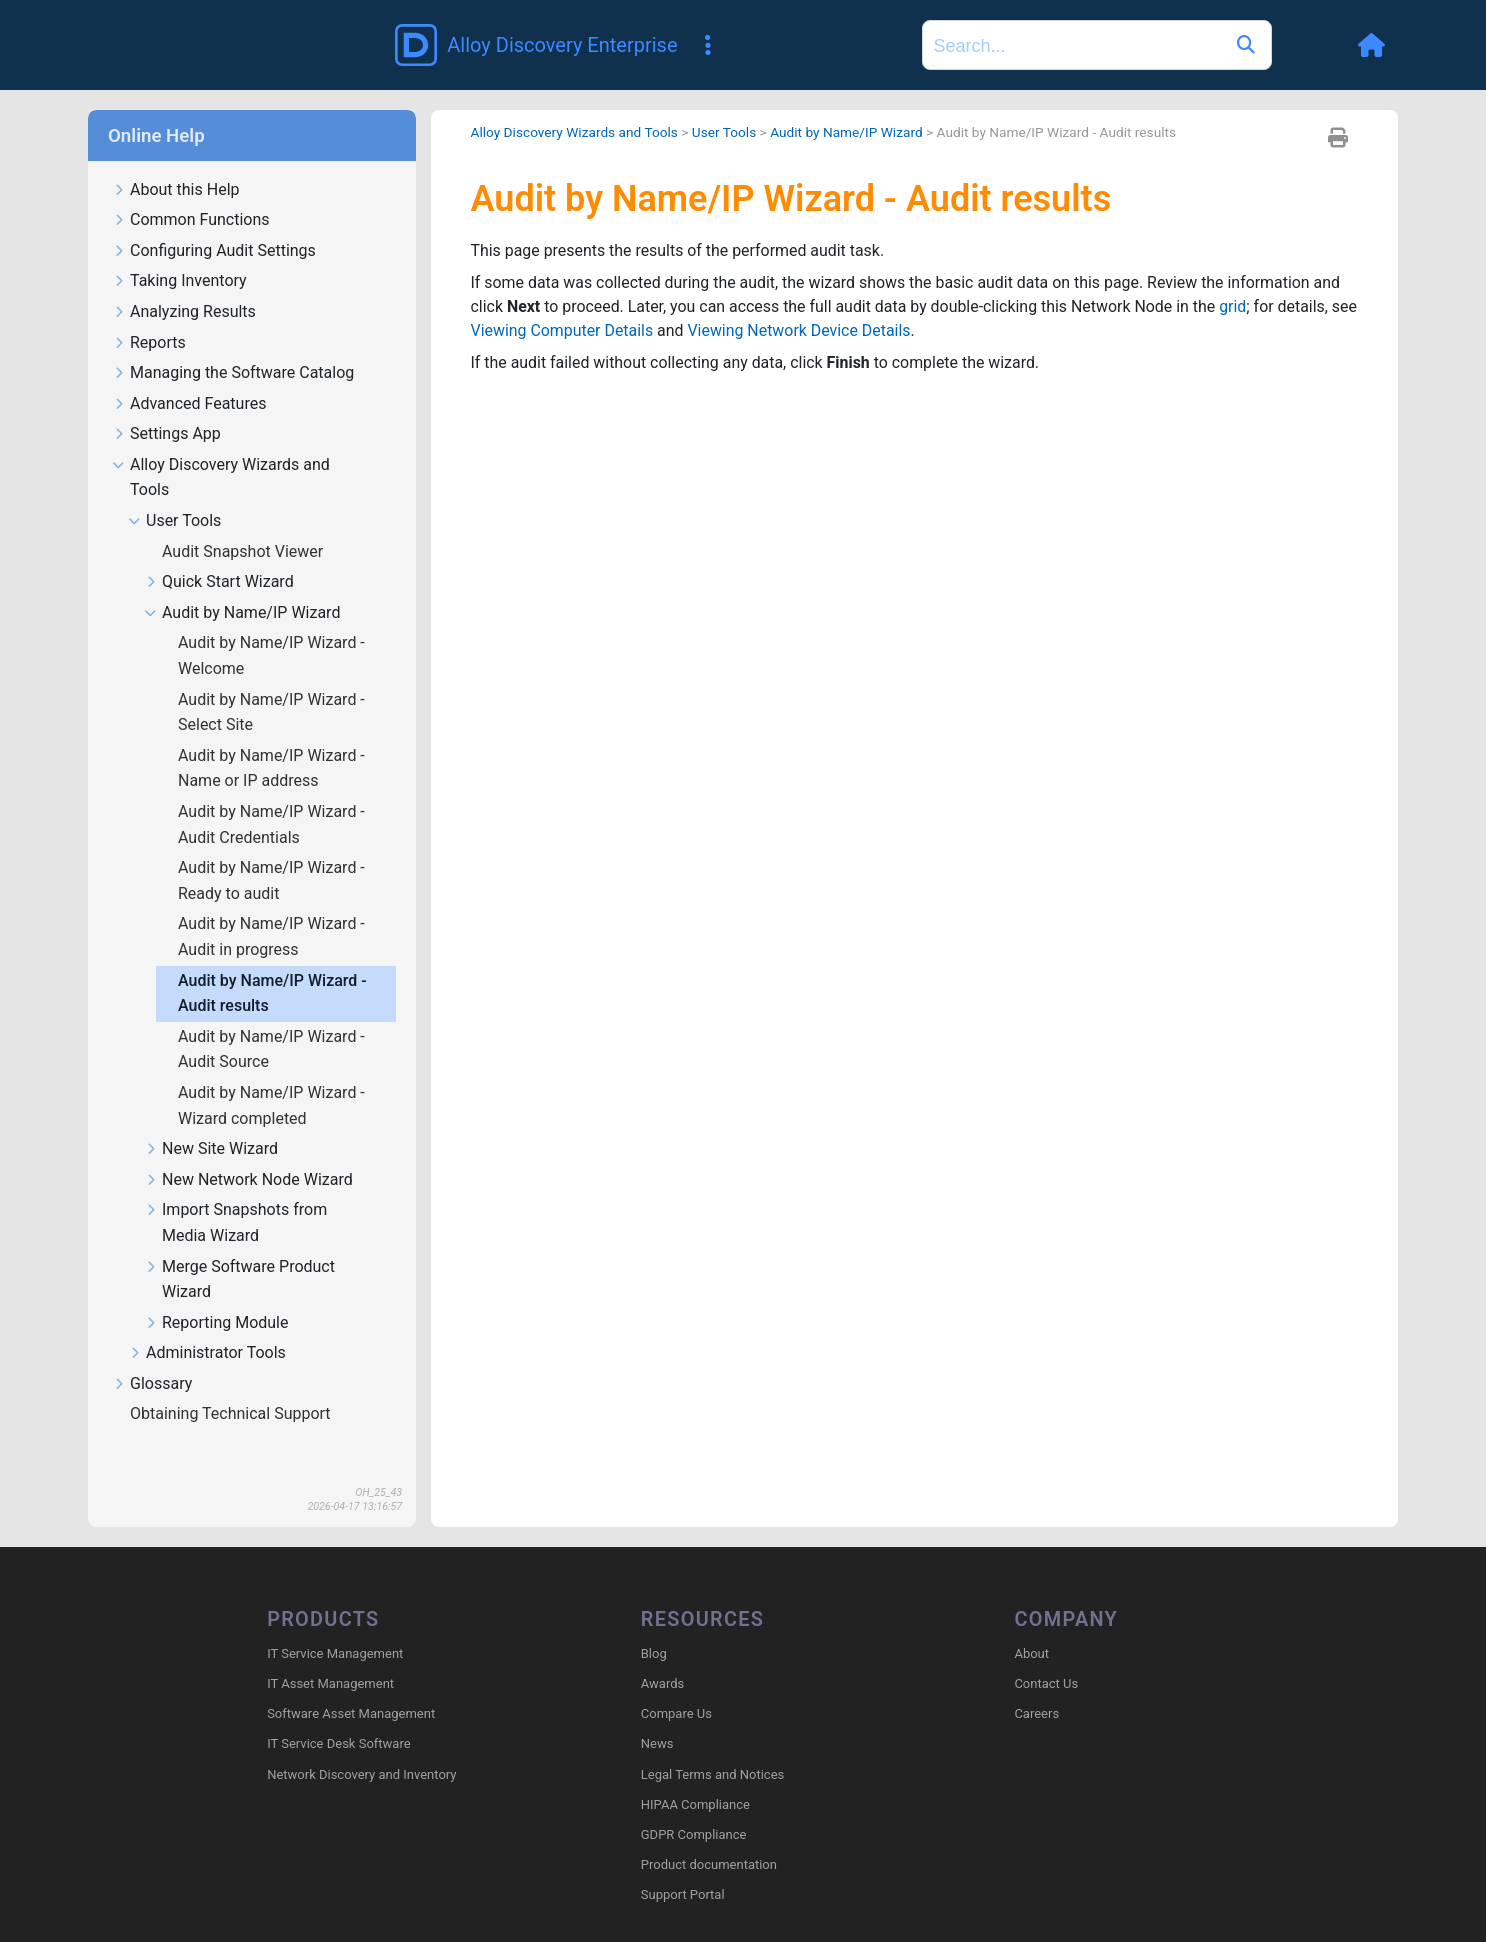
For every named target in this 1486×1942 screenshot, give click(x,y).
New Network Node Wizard (248, 1151)
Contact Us (1046, 1654)
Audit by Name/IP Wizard (242, 584)
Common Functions (191, 191)
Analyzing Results (184, 283)
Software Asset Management (351, 1684)
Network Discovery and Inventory (361, 1745)
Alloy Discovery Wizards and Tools (221, 449)
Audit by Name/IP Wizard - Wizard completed (271, 1076)
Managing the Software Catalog (233, 344)
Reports (149, 314)
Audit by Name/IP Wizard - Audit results (272, 964)
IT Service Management (335, 1624)
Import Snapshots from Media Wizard (235, 1194)
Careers (1036, 1684)
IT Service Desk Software (338, 1715)
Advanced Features (189, 375)
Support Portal (683, 1866)
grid (1237, 278)
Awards (662, 1654)
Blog (654, 1624)
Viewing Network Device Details (830, 302)
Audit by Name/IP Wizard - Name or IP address (271, 739)
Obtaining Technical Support (232, 1384)
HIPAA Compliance (695, 1775)
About (1031, 1624)
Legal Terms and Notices (712, 1745)
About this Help (176, 161)
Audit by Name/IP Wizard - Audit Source (271, 1020)
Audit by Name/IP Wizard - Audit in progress (271, 907)
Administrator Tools (207, 1324)
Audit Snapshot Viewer (244, 522)
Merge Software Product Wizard (239, 1251)
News (657, 1715)
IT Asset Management (330, 1654)
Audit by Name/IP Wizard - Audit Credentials (271, 795)
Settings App (166, 405)
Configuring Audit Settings (214, 222)
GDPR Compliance (694, 1805)
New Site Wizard (211, 1120)
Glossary (152, 1355)
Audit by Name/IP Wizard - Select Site (271, 683)
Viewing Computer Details (592, 302)
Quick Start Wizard (219, 553)
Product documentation (709, 1835)
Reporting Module (216, 1294)
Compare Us (676, 1684)
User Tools (174, 492)
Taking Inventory (179, 252)
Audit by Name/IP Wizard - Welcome (271, 626)
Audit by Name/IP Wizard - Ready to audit (271, 851)
